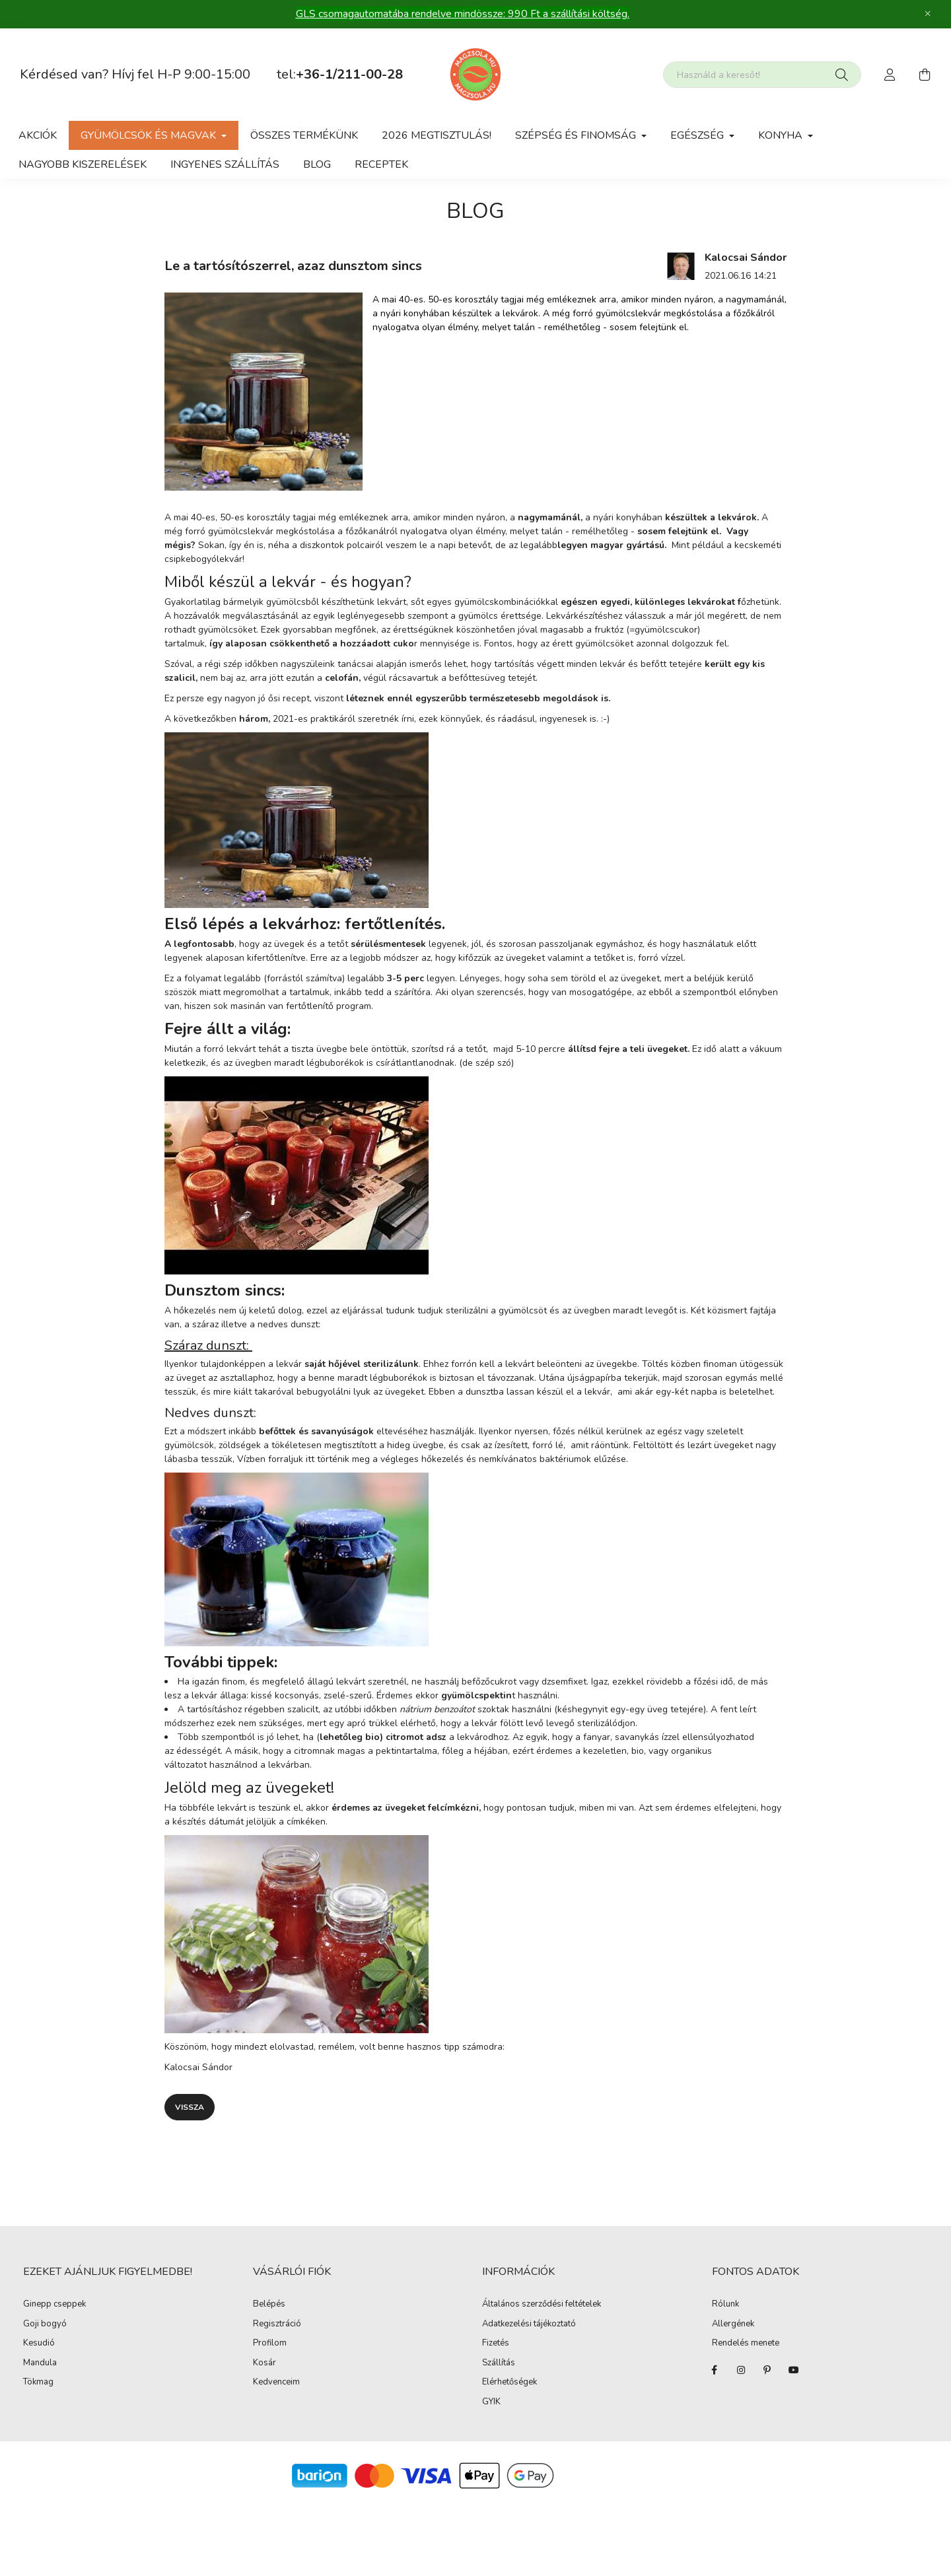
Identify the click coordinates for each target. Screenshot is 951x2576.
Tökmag (38, 2382)
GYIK (491, 2402)
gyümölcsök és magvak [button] (150, 135)
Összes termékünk (304, 135)
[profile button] (890, 74)
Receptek (381, 164)
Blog (317, 164)
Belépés (269, 2304)
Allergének (733, 2324)
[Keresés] (841, 74)
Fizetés (495, 2343)
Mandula (40, 2363)
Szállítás (498, 2363)
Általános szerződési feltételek (541, 2304)
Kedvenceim (276, 2382)
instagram (741, 2370)
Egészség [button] (698, 135)
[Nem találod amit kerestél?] (762, 74)
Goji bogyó (45, 2324)
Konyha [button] (781, 135)
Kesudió (39, 2343)
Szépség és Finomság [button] (577, 135)
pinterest (767, 2370)
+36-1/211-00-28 (349, 74)
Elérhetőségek (509, 2382)
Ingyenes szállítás (224, 164)
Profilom (270, 2343)
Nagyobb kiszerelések (82, 164)
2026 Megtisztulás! (436, 135)
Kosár (264, 2363)
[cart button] (924, 74)
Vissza (189, 2107)
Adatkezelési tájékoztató (529, 2324)
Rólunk (725, 2304)
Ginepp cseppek (54, 2304)
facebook (714, 2370)
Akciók (37, 135)
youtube (794, 2370)
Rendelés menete (745, 2343)
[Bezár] (928, 14)
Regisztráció (277, 2324)
